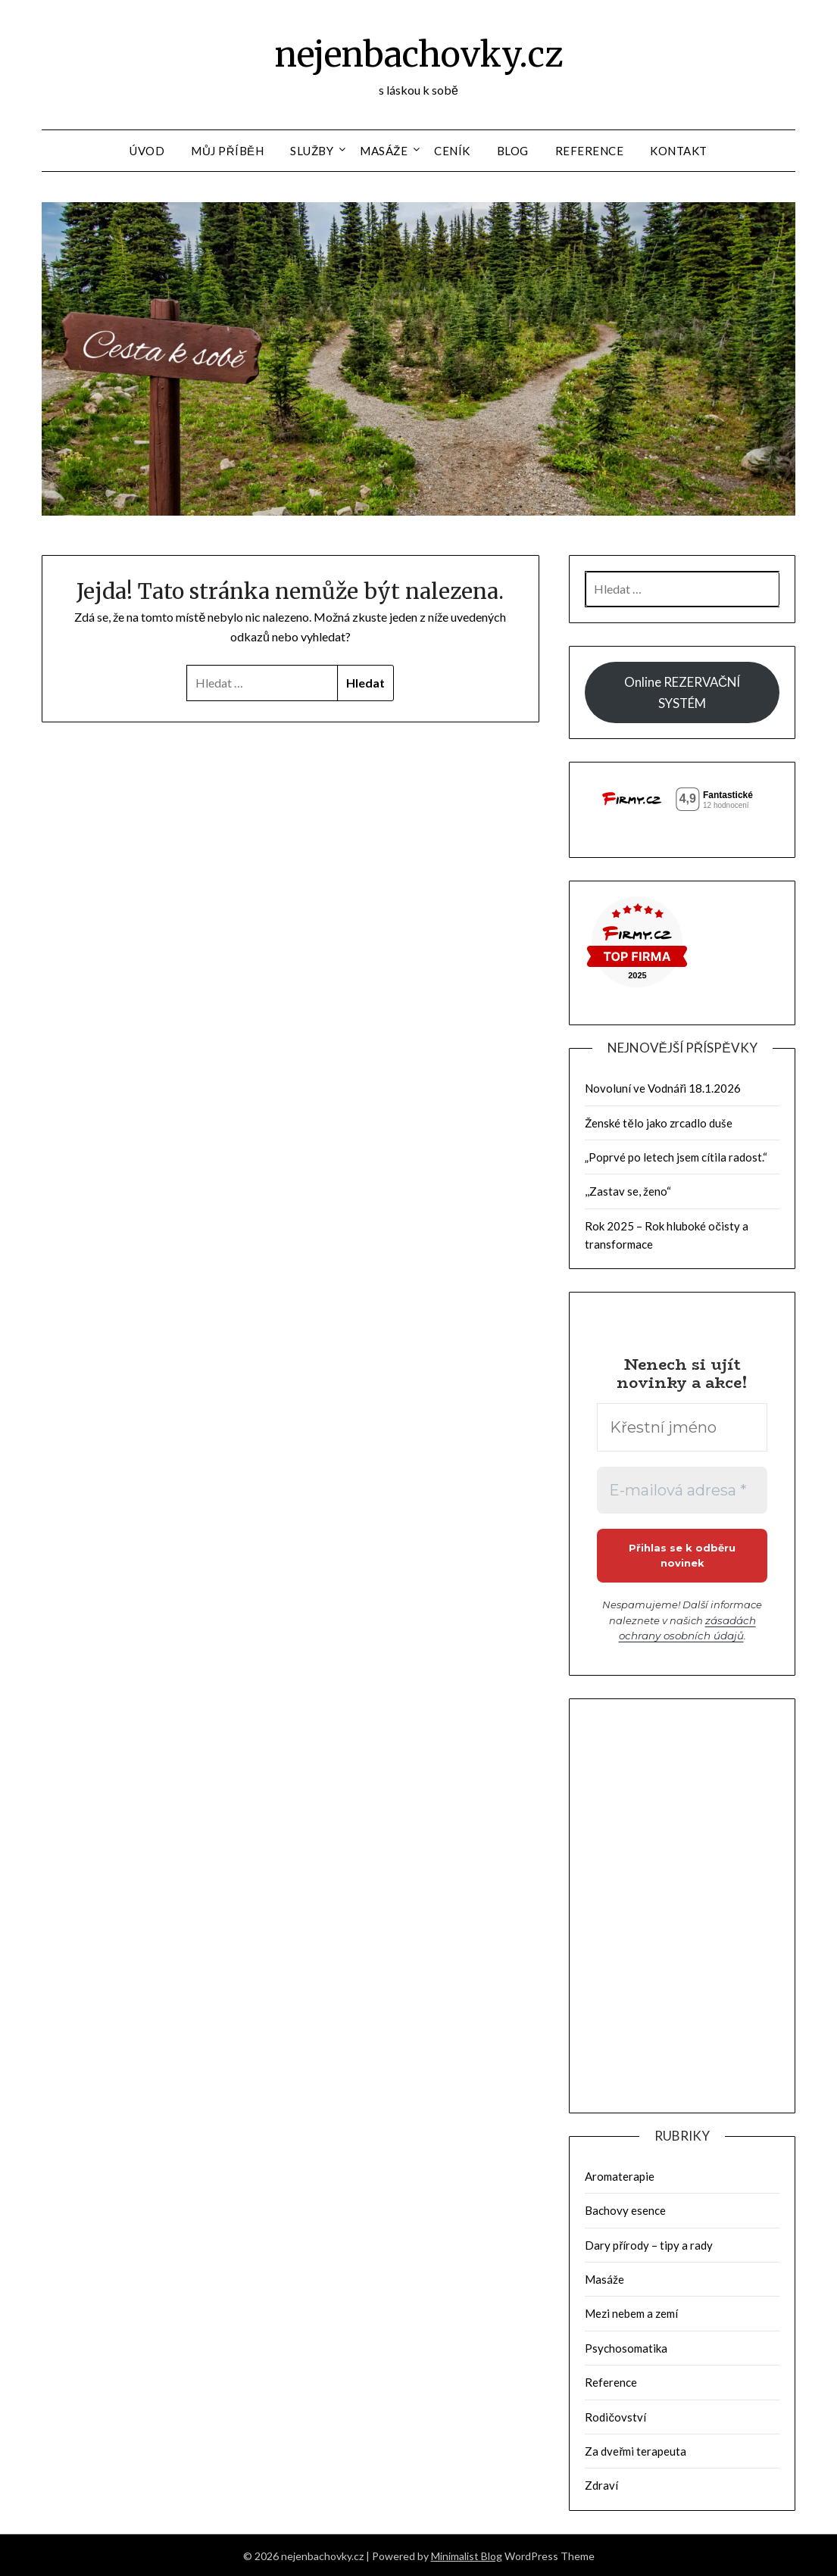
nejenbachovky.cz (419, 53)
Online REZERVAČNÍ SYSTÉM (682, 692)
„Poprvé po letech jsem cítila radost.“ (676, 1157)
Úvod (147, 150)
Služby (311, 150)
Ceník (452, 150)
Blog (513, 150)
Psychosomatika (626, 2346)
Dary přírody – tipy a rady (649, 2243)
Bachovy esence (625, 2209)
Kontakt (678, 150)
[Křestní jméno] (682, 1427)
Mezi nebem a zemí (631, 2312)
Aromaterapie (619, 2174)
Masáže (384, 150)
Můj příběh (227, 150)
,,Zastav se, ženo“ (628, 1191)
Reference (589, 150)
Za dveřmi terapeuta (635, 2449)
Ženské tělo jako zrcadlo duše (658, 1123)
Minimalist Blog (466, 2554)
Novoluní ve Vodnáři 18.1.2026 (663, 1088)
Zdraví (601, 2483)
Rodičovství (615, 2415)
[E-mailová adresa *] (682, 1490)
